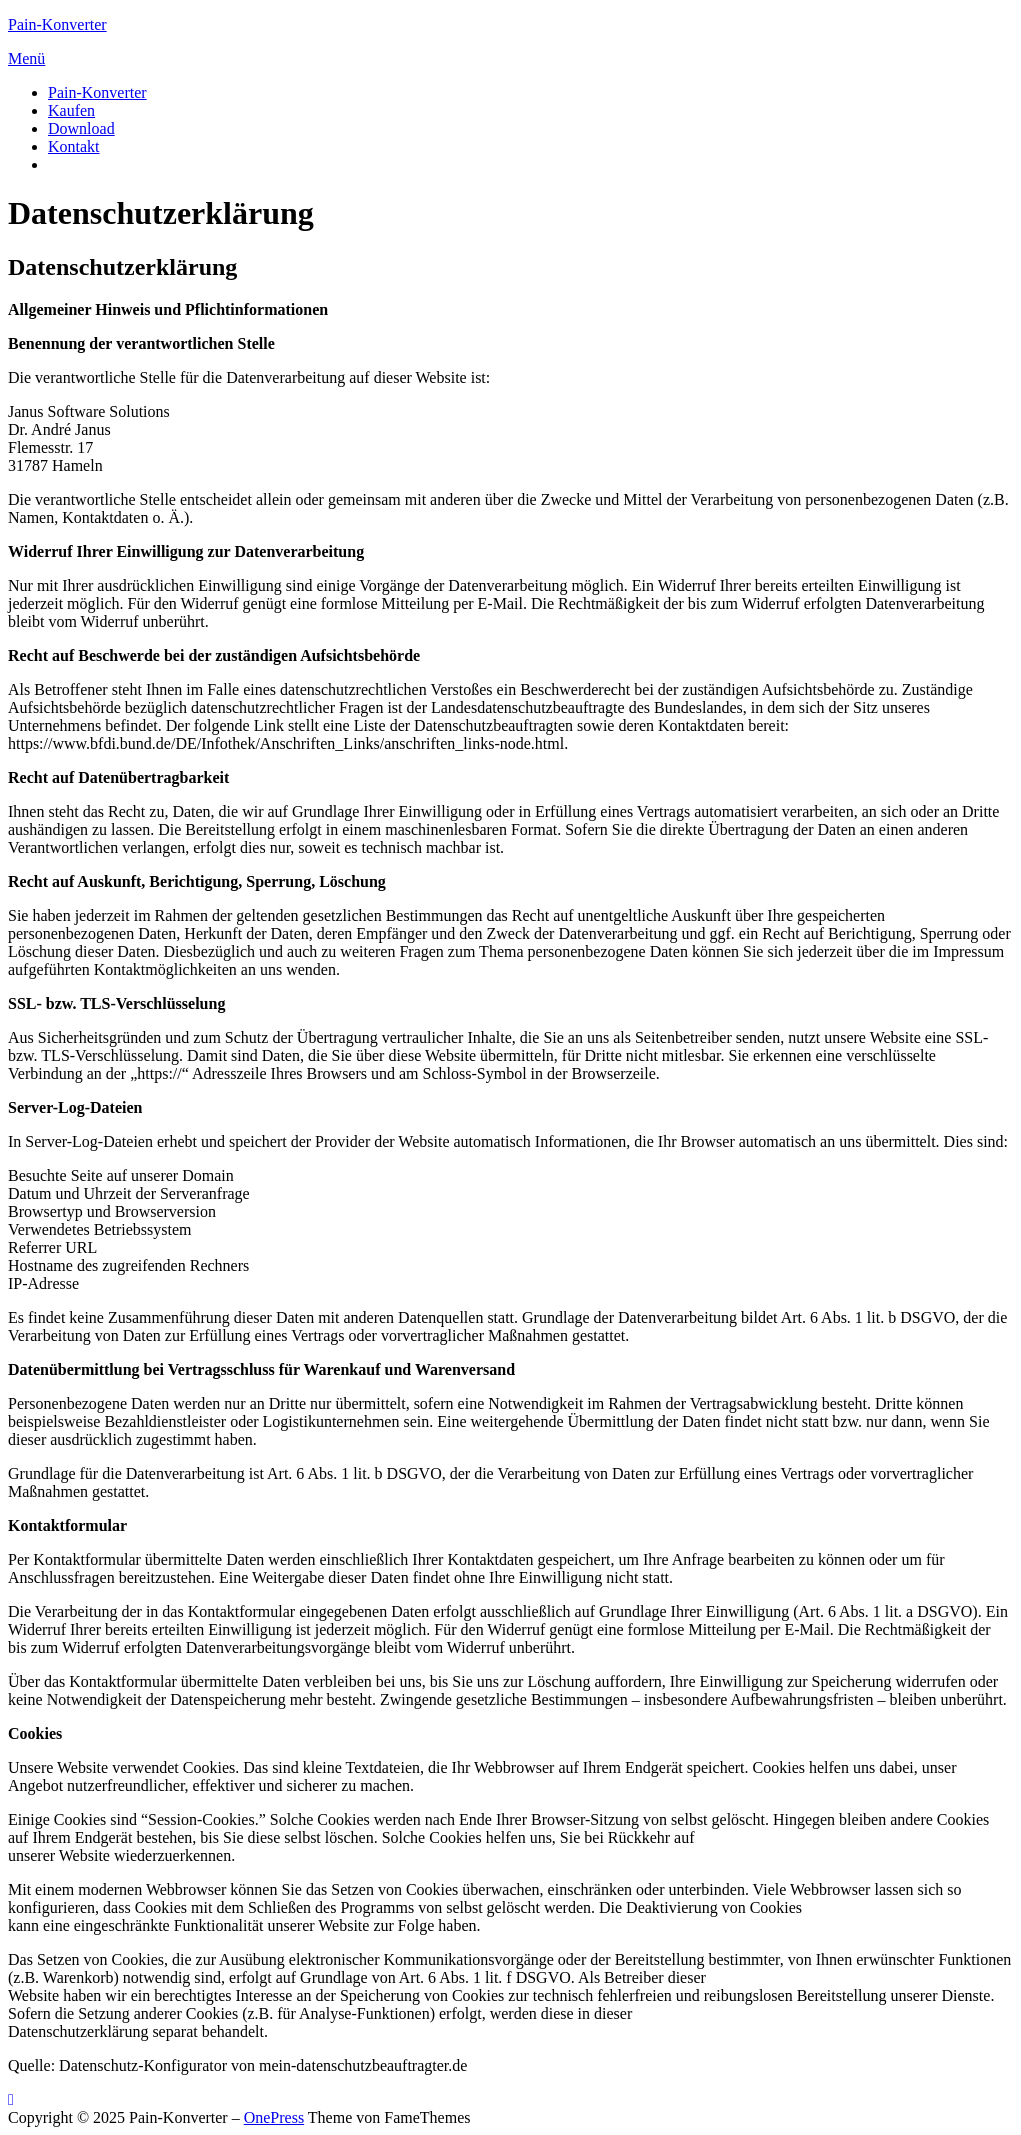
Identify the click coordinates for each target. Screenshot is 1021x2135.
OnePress (274, 2117)
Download (81, 128)
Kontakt (74, 146)
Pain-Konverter (57, 24)
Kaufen (71, 110)
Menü (26, 58)
